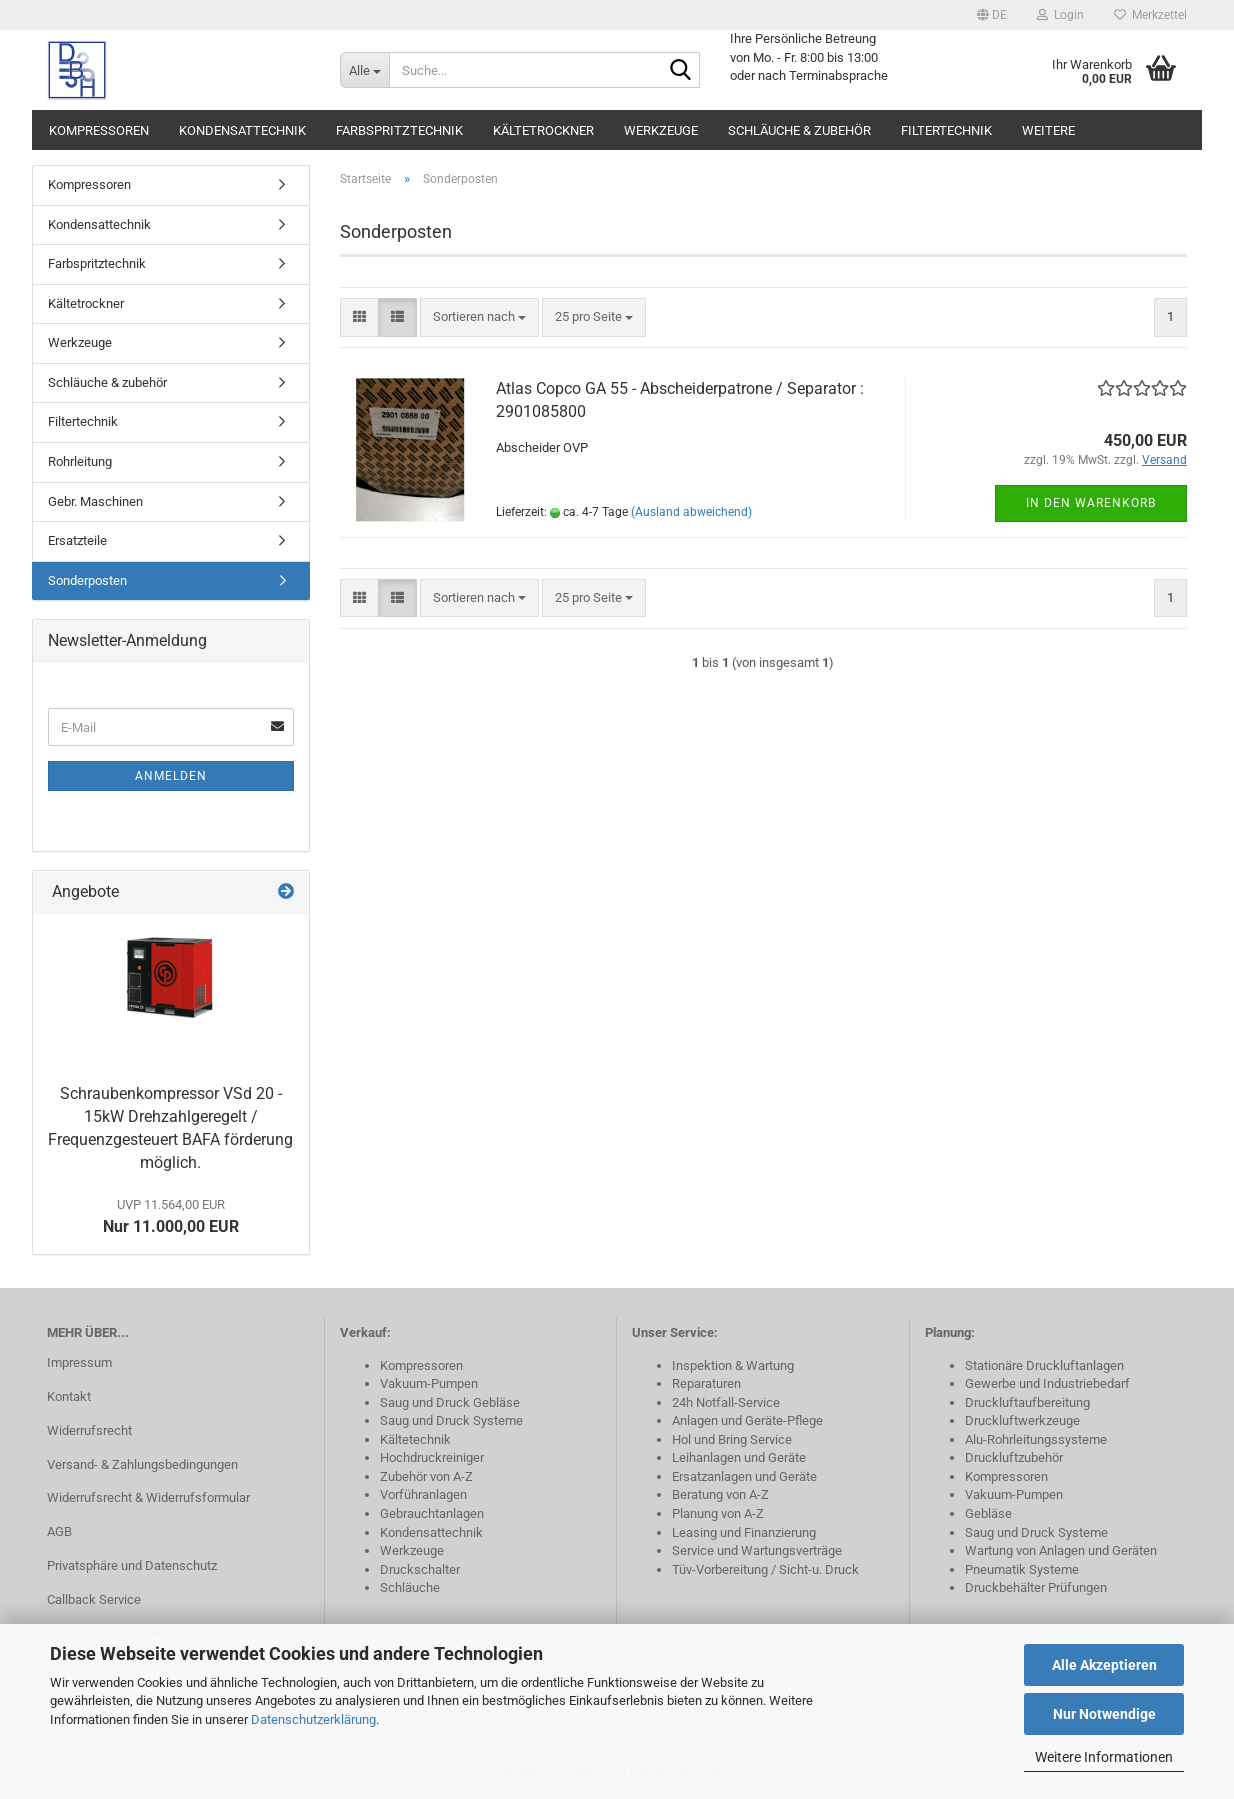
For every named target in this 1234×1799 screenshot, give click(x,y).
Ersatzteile (77, 540)
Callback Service (94, 1599)
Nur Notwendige (1104, 1714)
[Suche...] (364, 70)
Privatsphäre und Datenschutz (132, 1565)
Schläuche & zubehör (799, 130)
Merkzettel (1150, 15)
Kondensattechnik (242, 130)
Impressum (79, 1362)
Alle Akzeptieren (1104, 1665)
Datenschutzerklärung (313, 1719)
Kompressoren (99, 130)
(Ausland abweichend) (691, 512)
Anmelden (171, 776)
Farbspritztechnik (399, 130)
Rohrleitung (80, 461)
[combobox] (479, 317)
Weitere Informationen (1104, 1757)
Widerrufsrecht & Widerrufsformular (148, 1497)
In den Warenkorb (1091, 503)
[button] (992, 15)
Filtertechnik (946, 130)
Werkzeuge (661, 130)
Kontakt (69, 1396)
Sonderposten (87, 580)
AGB (59, 1531)
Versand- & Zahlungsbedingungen (142, 1464)
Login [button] (1060, 15)
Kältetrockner (543, 130)
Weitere (1048, 130)
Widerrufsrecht (89, 1430)
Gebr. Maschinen (95, 501)
